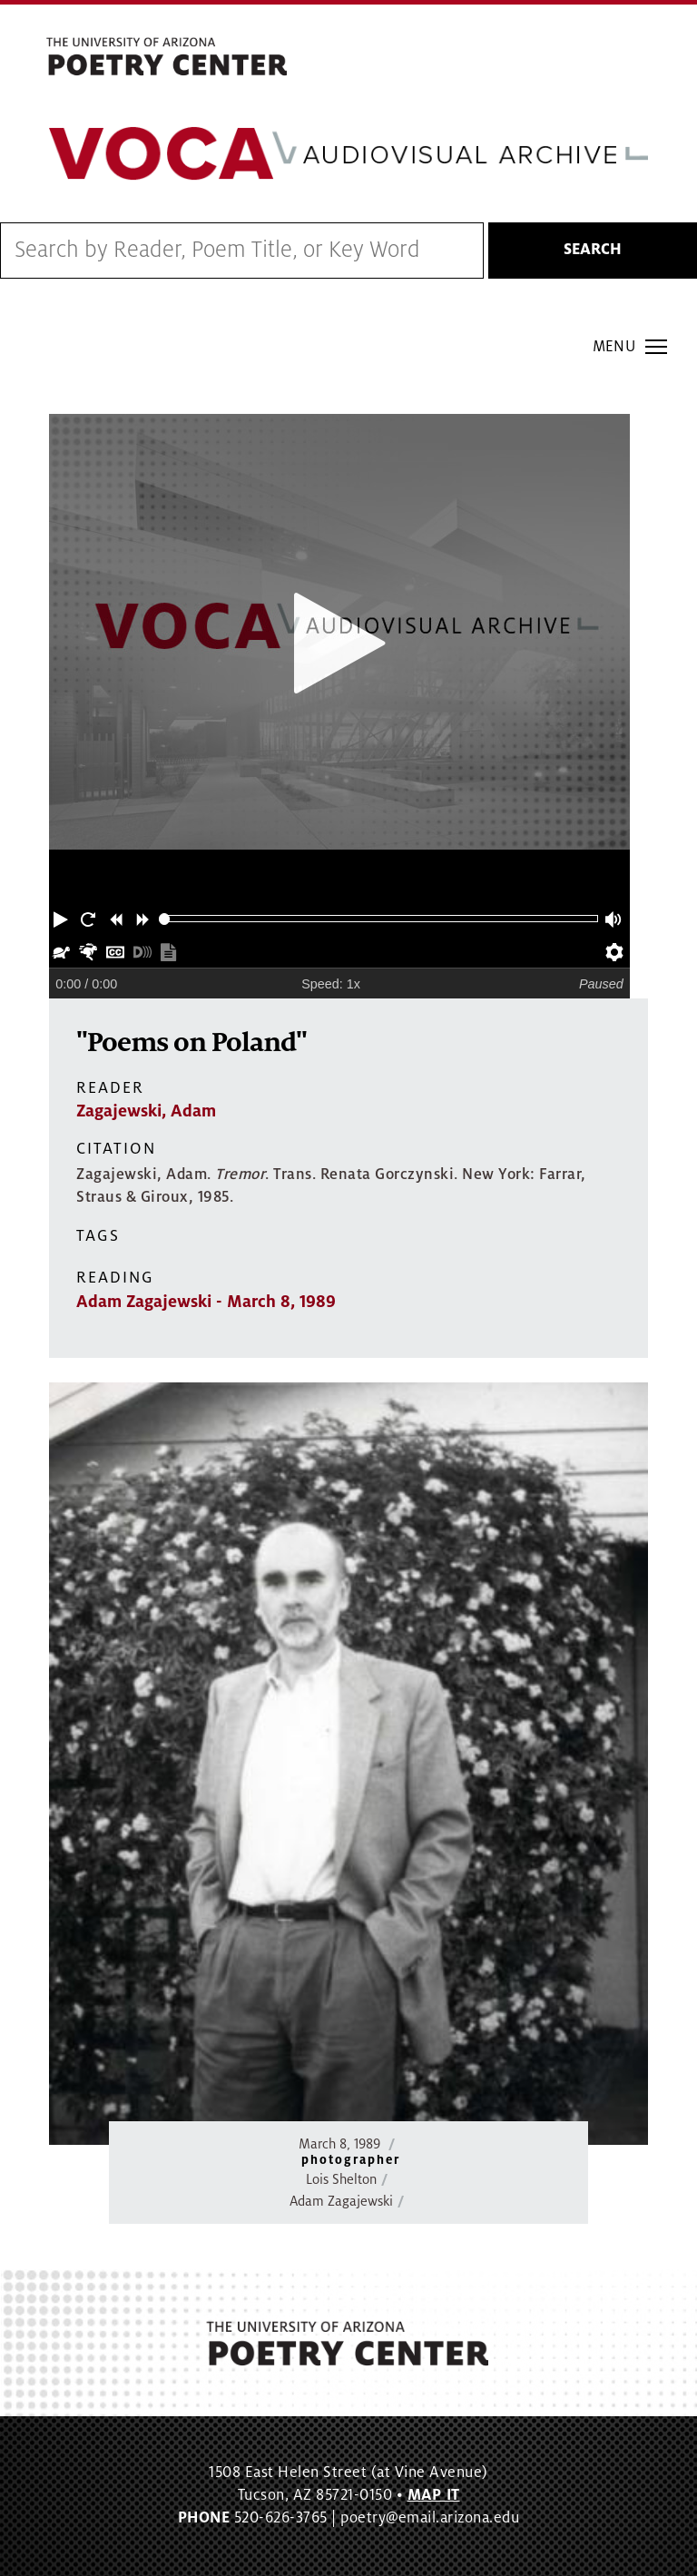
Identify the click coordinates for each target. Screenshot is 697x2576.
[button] (63, 918)
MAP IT (433, 2495)
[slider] (165, 919)
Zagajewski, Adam (146, 1111)
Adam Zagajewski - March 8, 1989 (206, 1302)
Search (593, 249)
